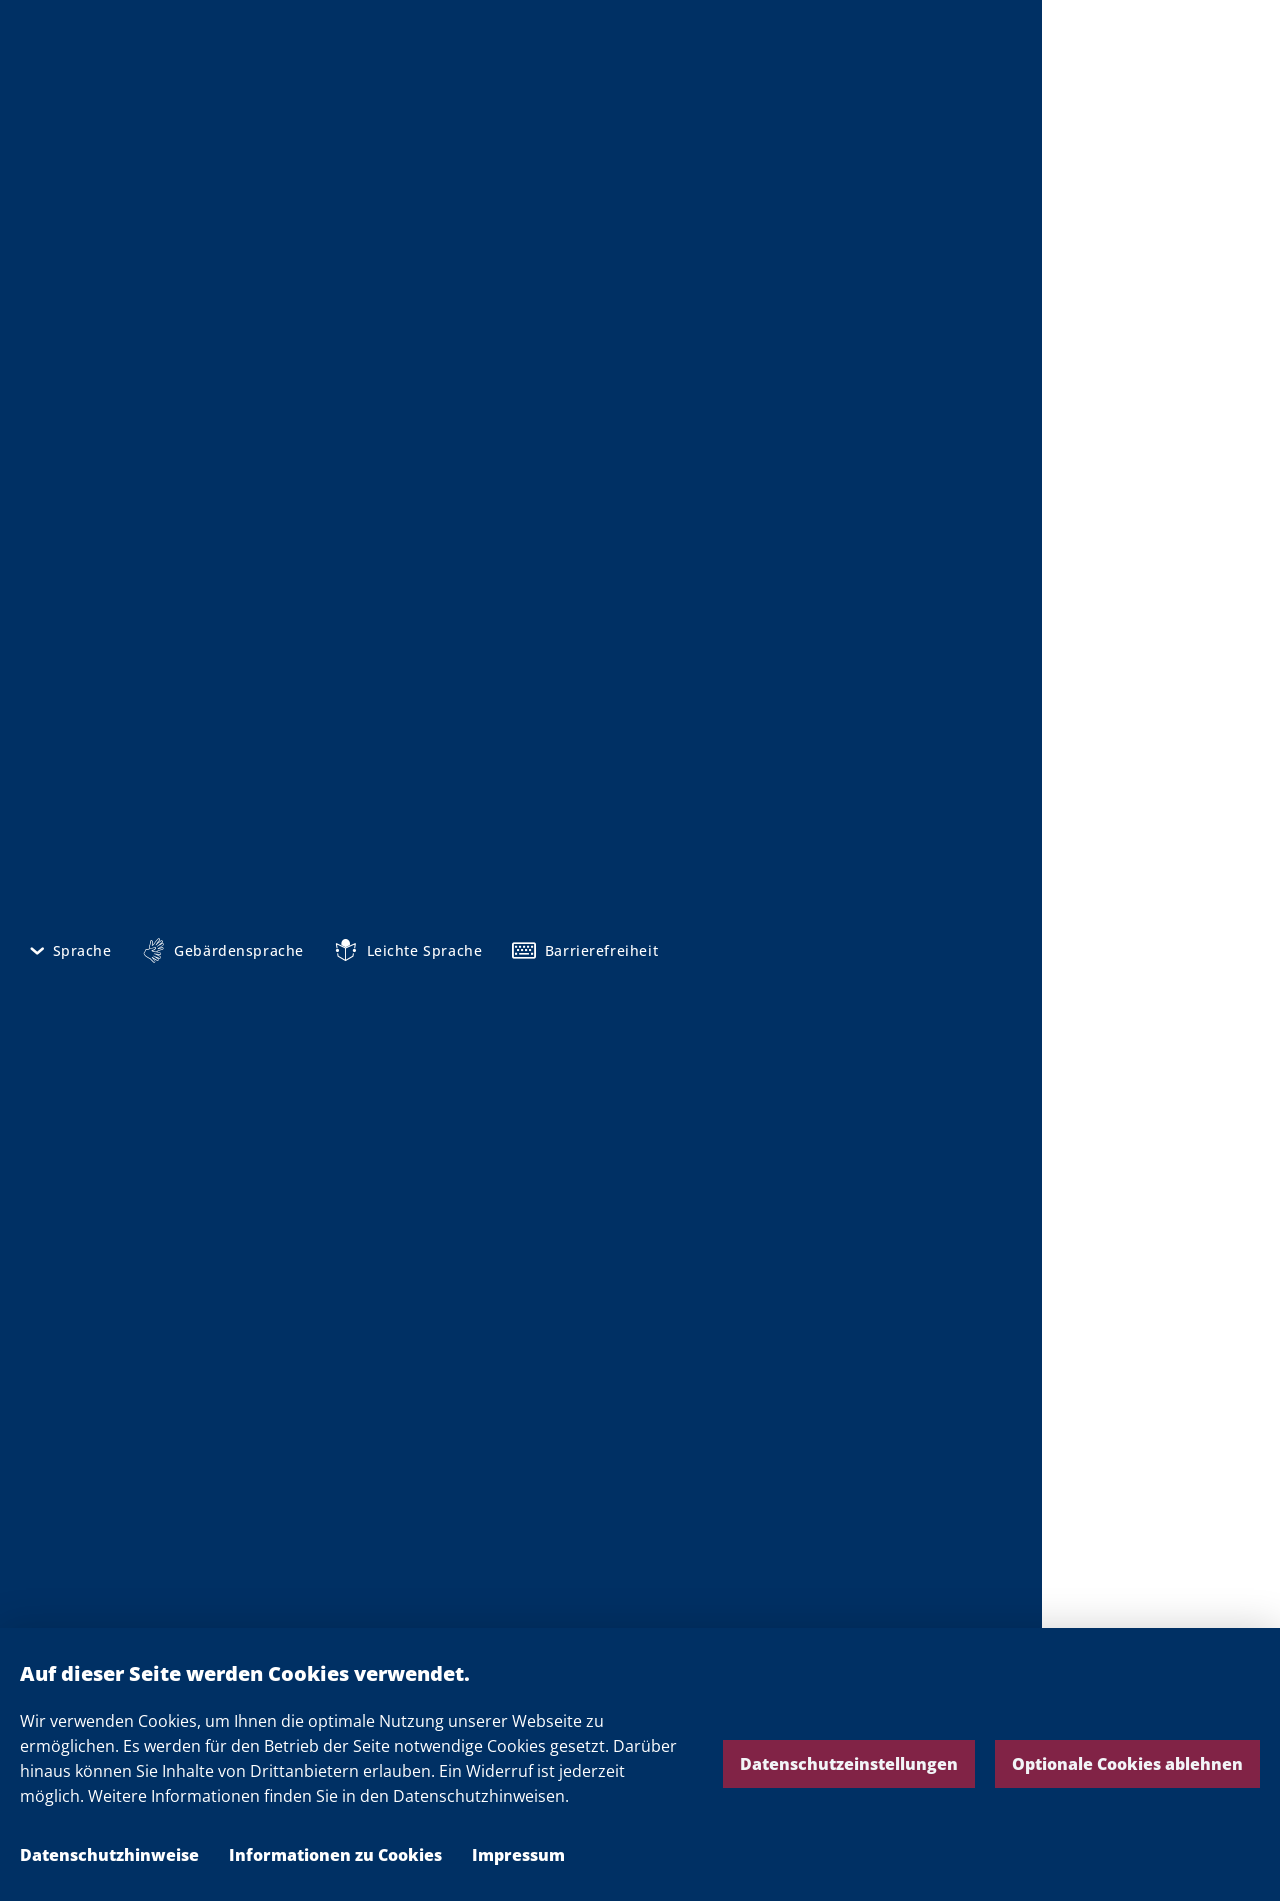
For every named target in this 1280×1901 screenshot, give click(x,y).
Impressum (518, 1855)
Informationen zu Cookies (335, 1855)
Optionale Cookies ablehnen (1127, 1764)
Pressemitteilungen (528, 1605)
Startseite (143, 154)
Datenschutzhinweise (109, 1855)
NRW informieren (260, 154)
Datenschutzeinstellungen (849, 1764)
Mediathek (380, 154)
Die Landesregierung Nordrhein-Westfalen (1161, 70)
